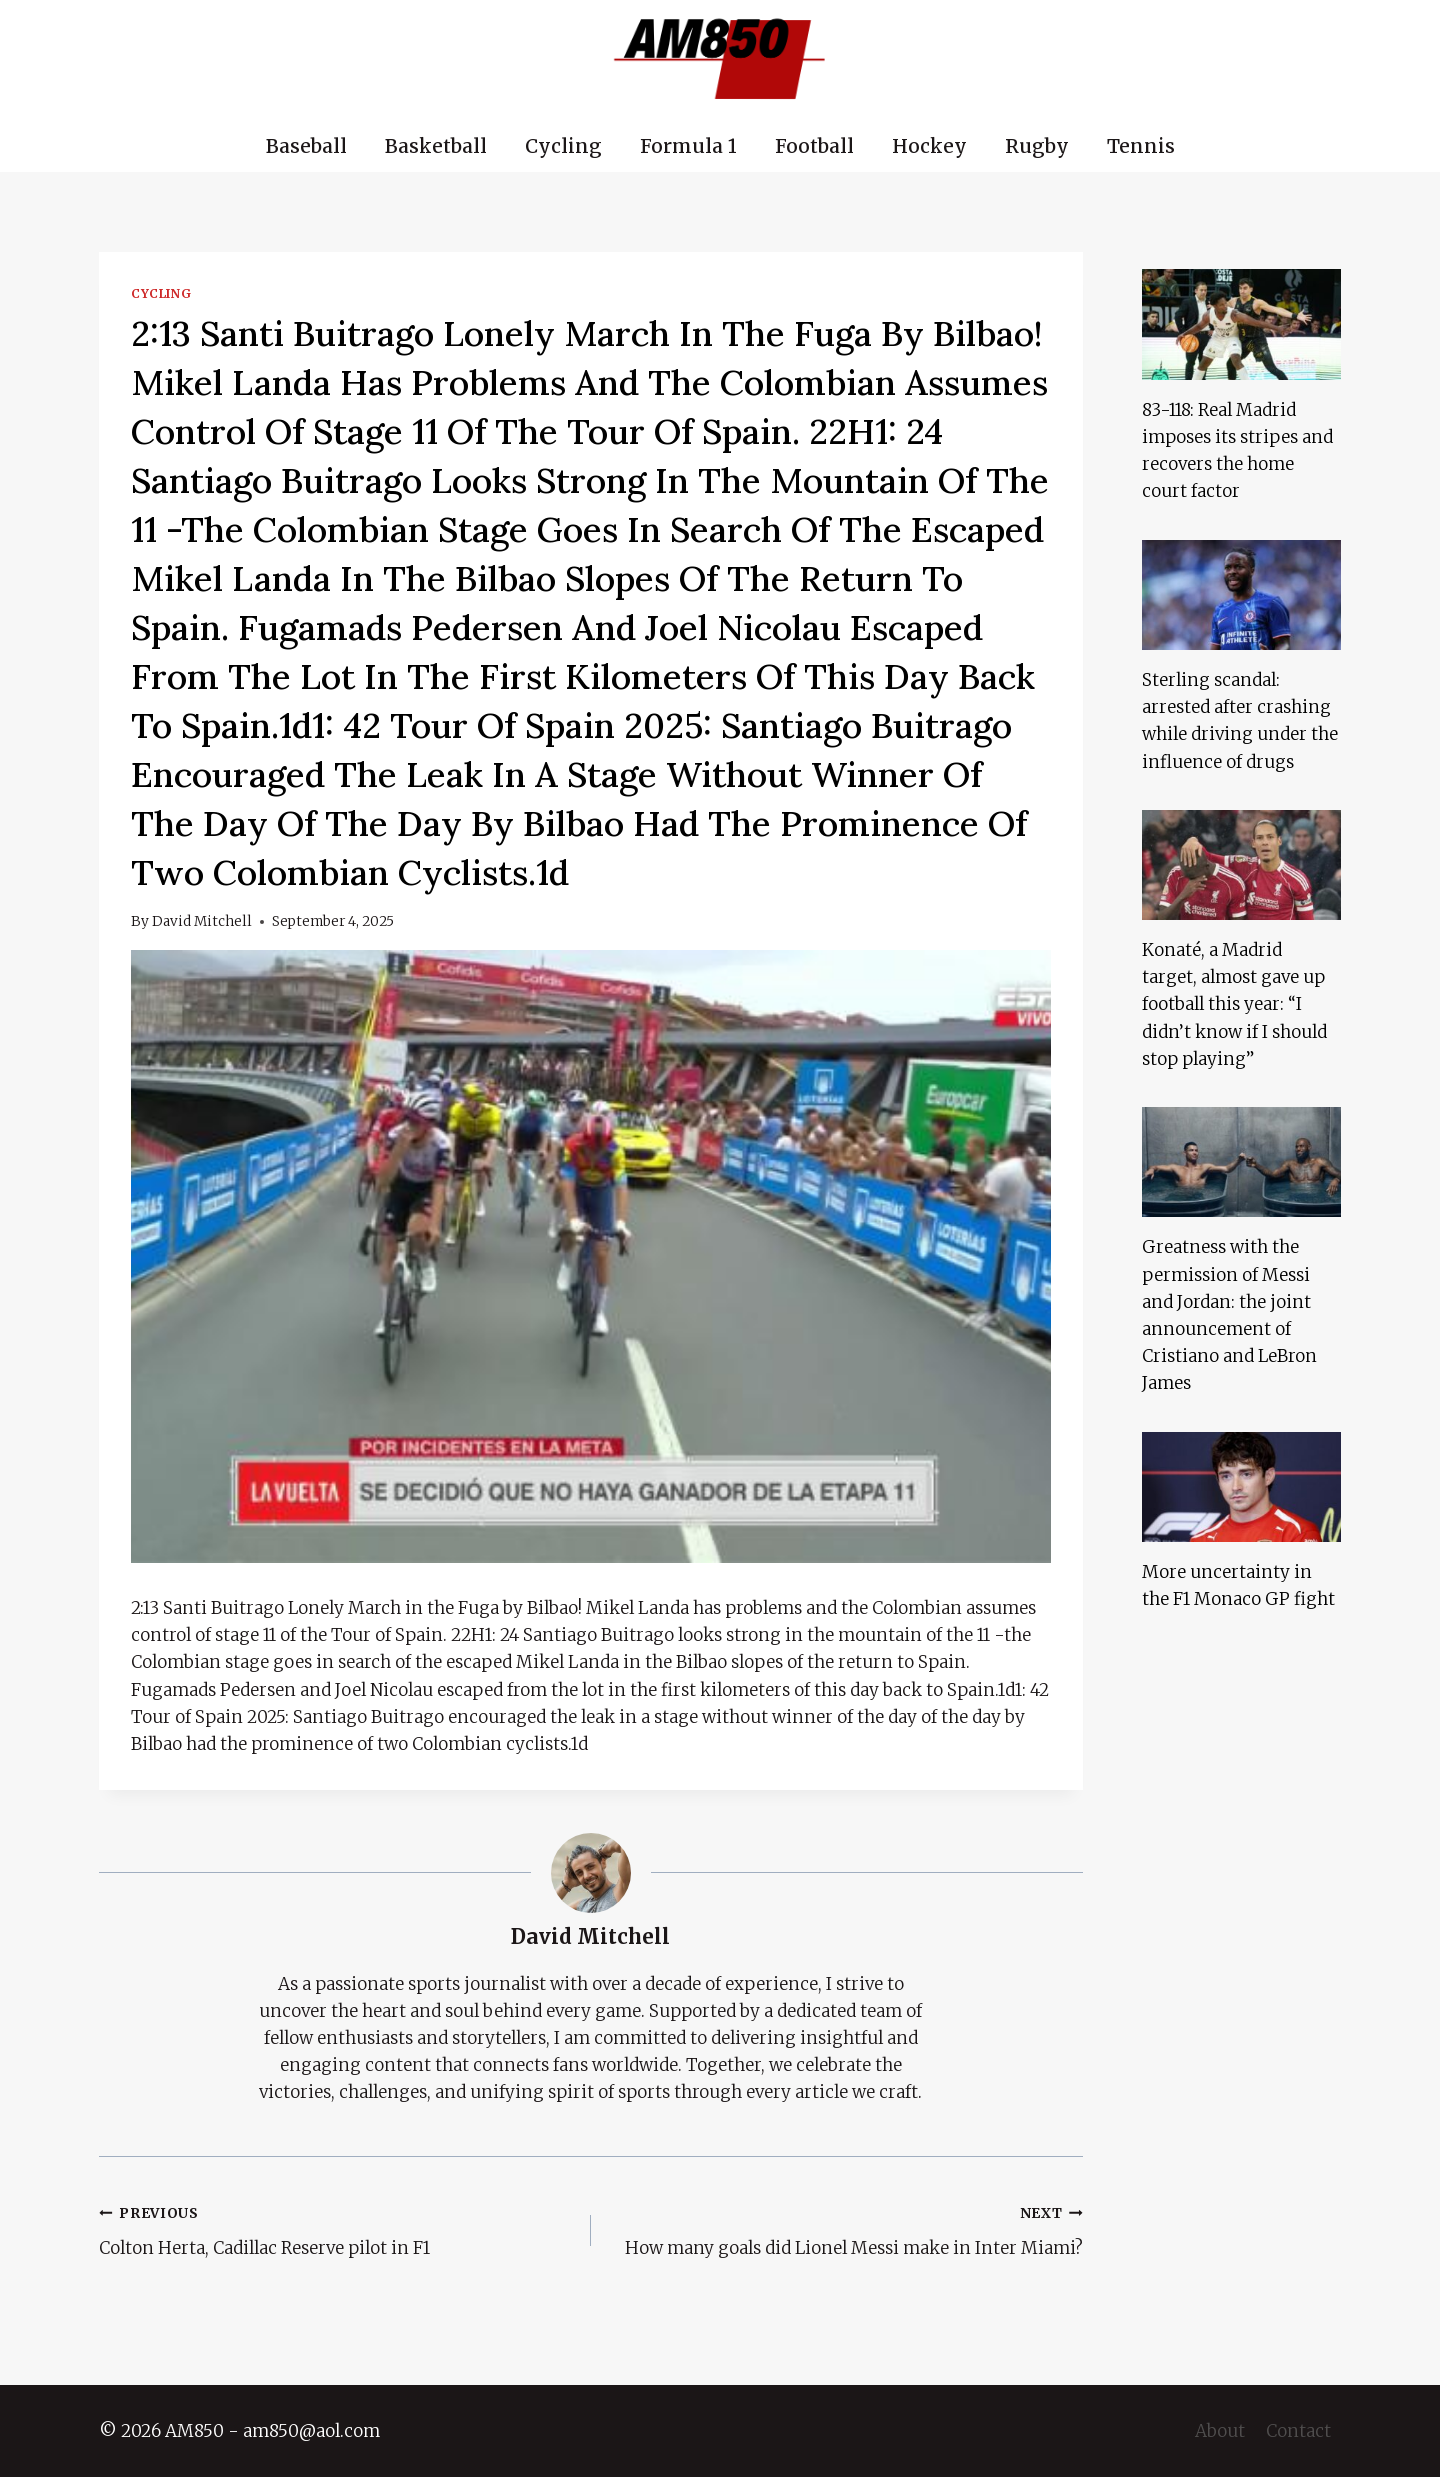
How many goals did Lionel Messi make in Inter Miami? (845, 2229)
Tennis (1141, 146)
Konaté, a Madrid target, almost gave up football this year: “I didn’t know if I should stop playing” (1234, 1004)
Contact (1298, 2431)
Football (814, 146)
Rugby (1037, 146)
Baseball (306, 146)
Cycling (563, 146)
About (1220, 2431)
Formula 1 (688, 146)
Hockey (929, 146)
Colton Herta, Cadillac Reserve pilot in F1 (336, 2229)
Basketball (436, 146)
